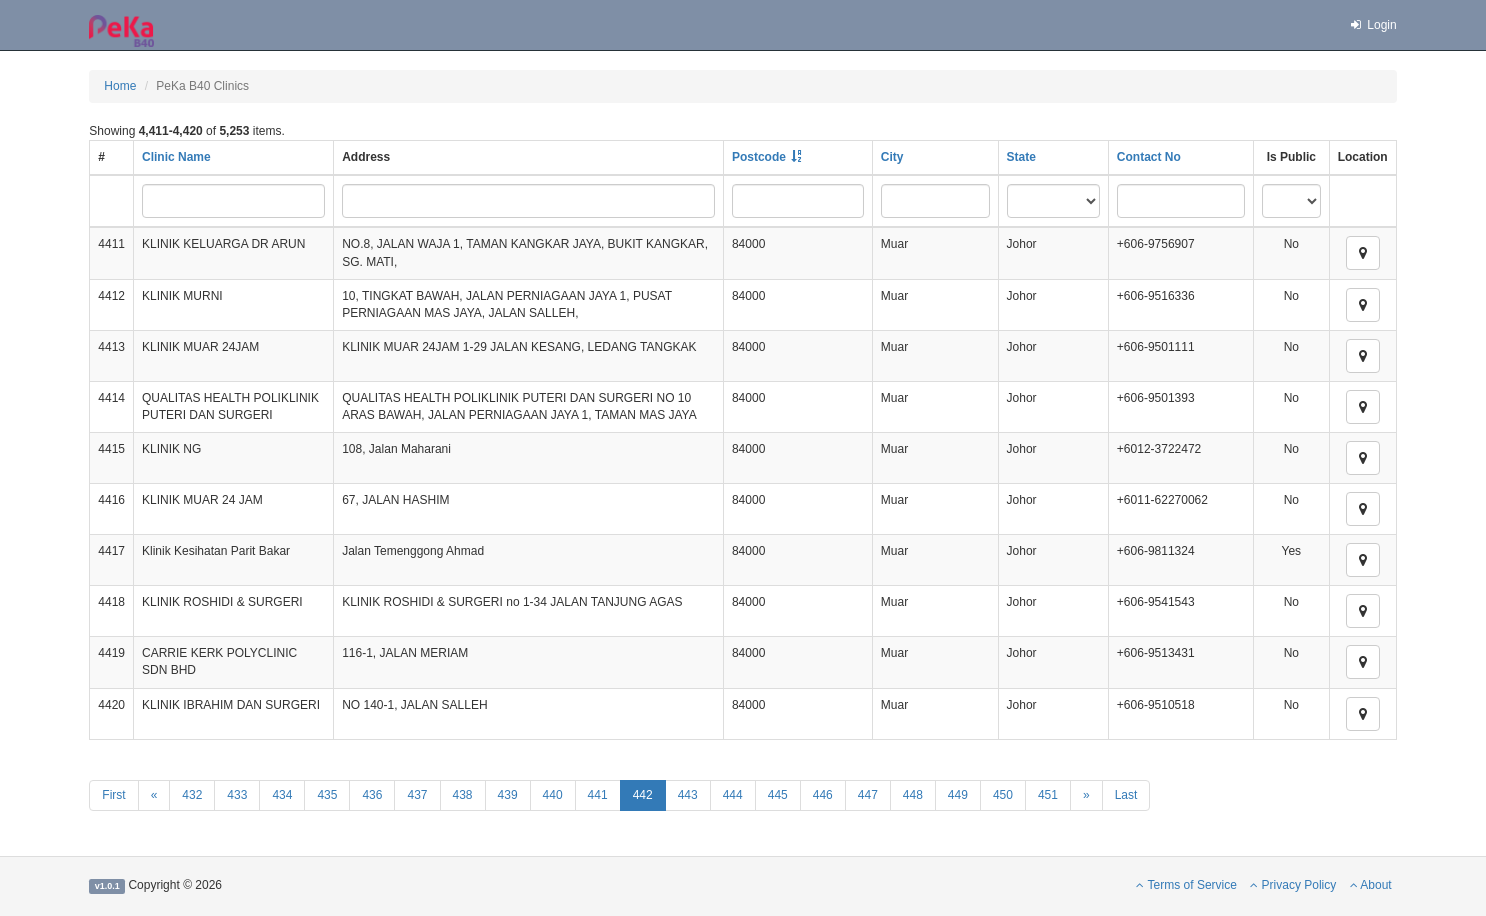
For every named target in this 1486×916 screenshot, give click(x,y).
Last (1126, 795)
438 (463, 795)
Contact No (1149, 157)
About (1371, 885)
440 (553, 795)
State (1021, 157)
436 (372, 795)
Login (1373, 25)
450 (1003, 795)
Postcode (759, 157)
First (113, 795)
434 (282, 795)
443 (688, 795)
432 (192, 795)
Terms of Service (1186, 885)
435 (327, 795)
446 (823, 795)
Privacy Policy (1293, 885)
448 (913, 795)
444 (733, 795)
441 (598, 795)
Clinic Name (176, 157)
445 (778, 795)
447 (868, 795)
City (892, 157)
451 (1048, 795)
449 (958, 795)
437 (417, 795)
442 (643, 795)
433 (237, 795)
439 (508, 795)
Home (120, 86)
